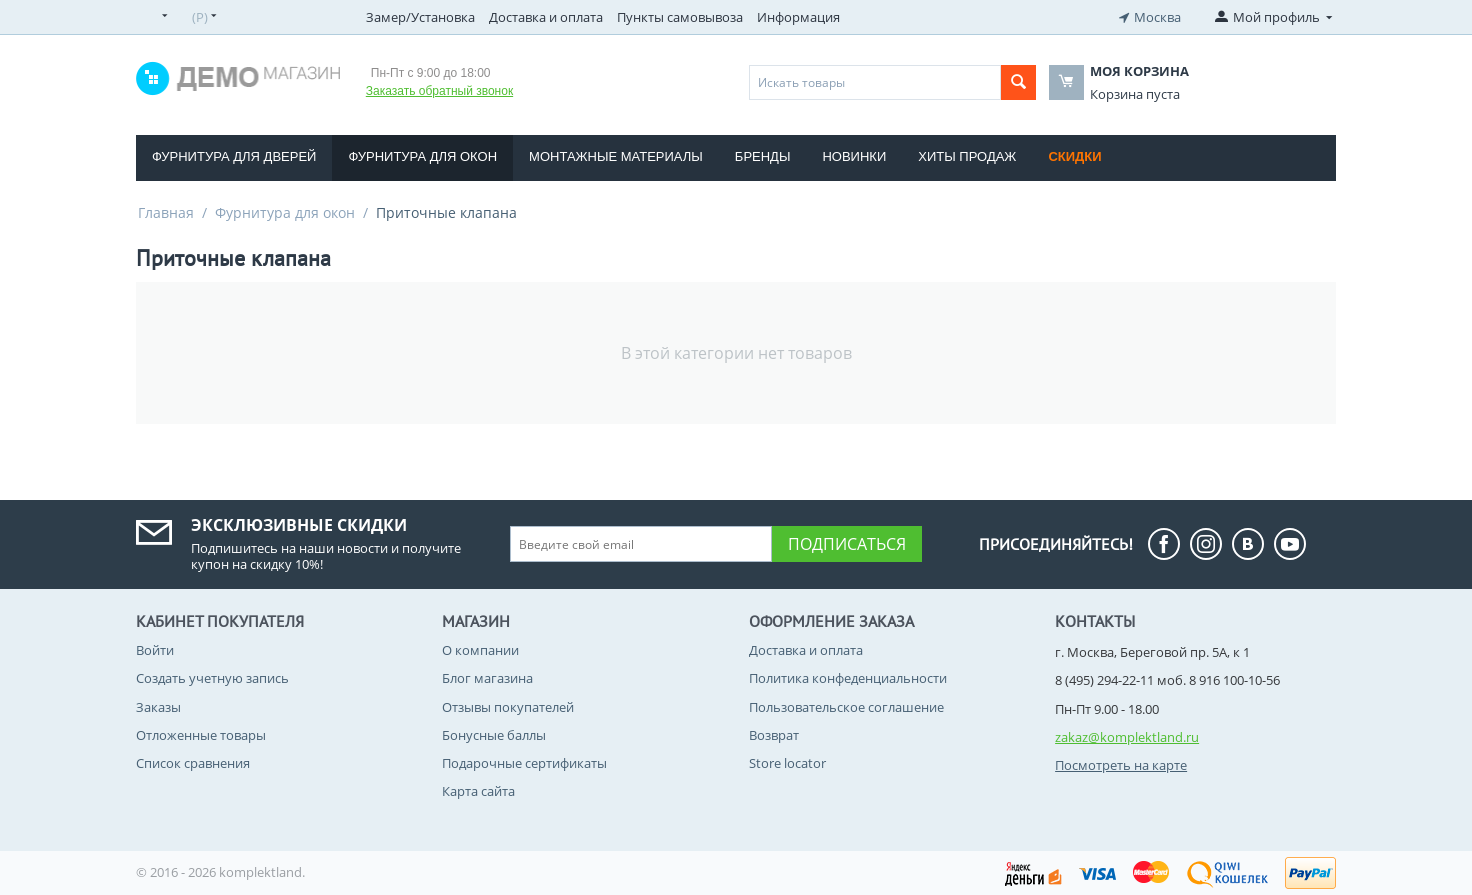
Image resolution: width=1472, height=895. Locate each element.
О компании (480, 650)
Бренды (763, 156)
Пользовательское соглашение (846, 707)
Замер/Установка (420, 17)
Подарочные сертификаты (524, 763)
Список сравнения (193, 763)
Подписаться (847, 544)
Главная (166, 212)
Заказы (158, 707)
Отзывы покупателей (508, 707)
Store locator (787, 763)
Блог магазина (487, 678)
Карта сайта (478, 791)
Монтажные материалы (616, 156)
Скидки (1074, 156)
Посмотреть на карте (1121, 765)
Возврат (774, 735)
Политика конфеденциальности (848, 678)
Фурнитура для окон (422, 156)
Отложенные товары (201, 735)
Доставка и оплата (546, 17)
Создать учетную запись (212, 678)
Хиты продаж (967, 156)
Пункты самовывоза (680, 17)
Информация (798, 17)
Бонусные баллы (494, 735)
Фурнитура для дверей (234, 156)
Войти (155, 650)
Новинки (854, 156)
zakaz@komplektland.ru (1127, 737)
